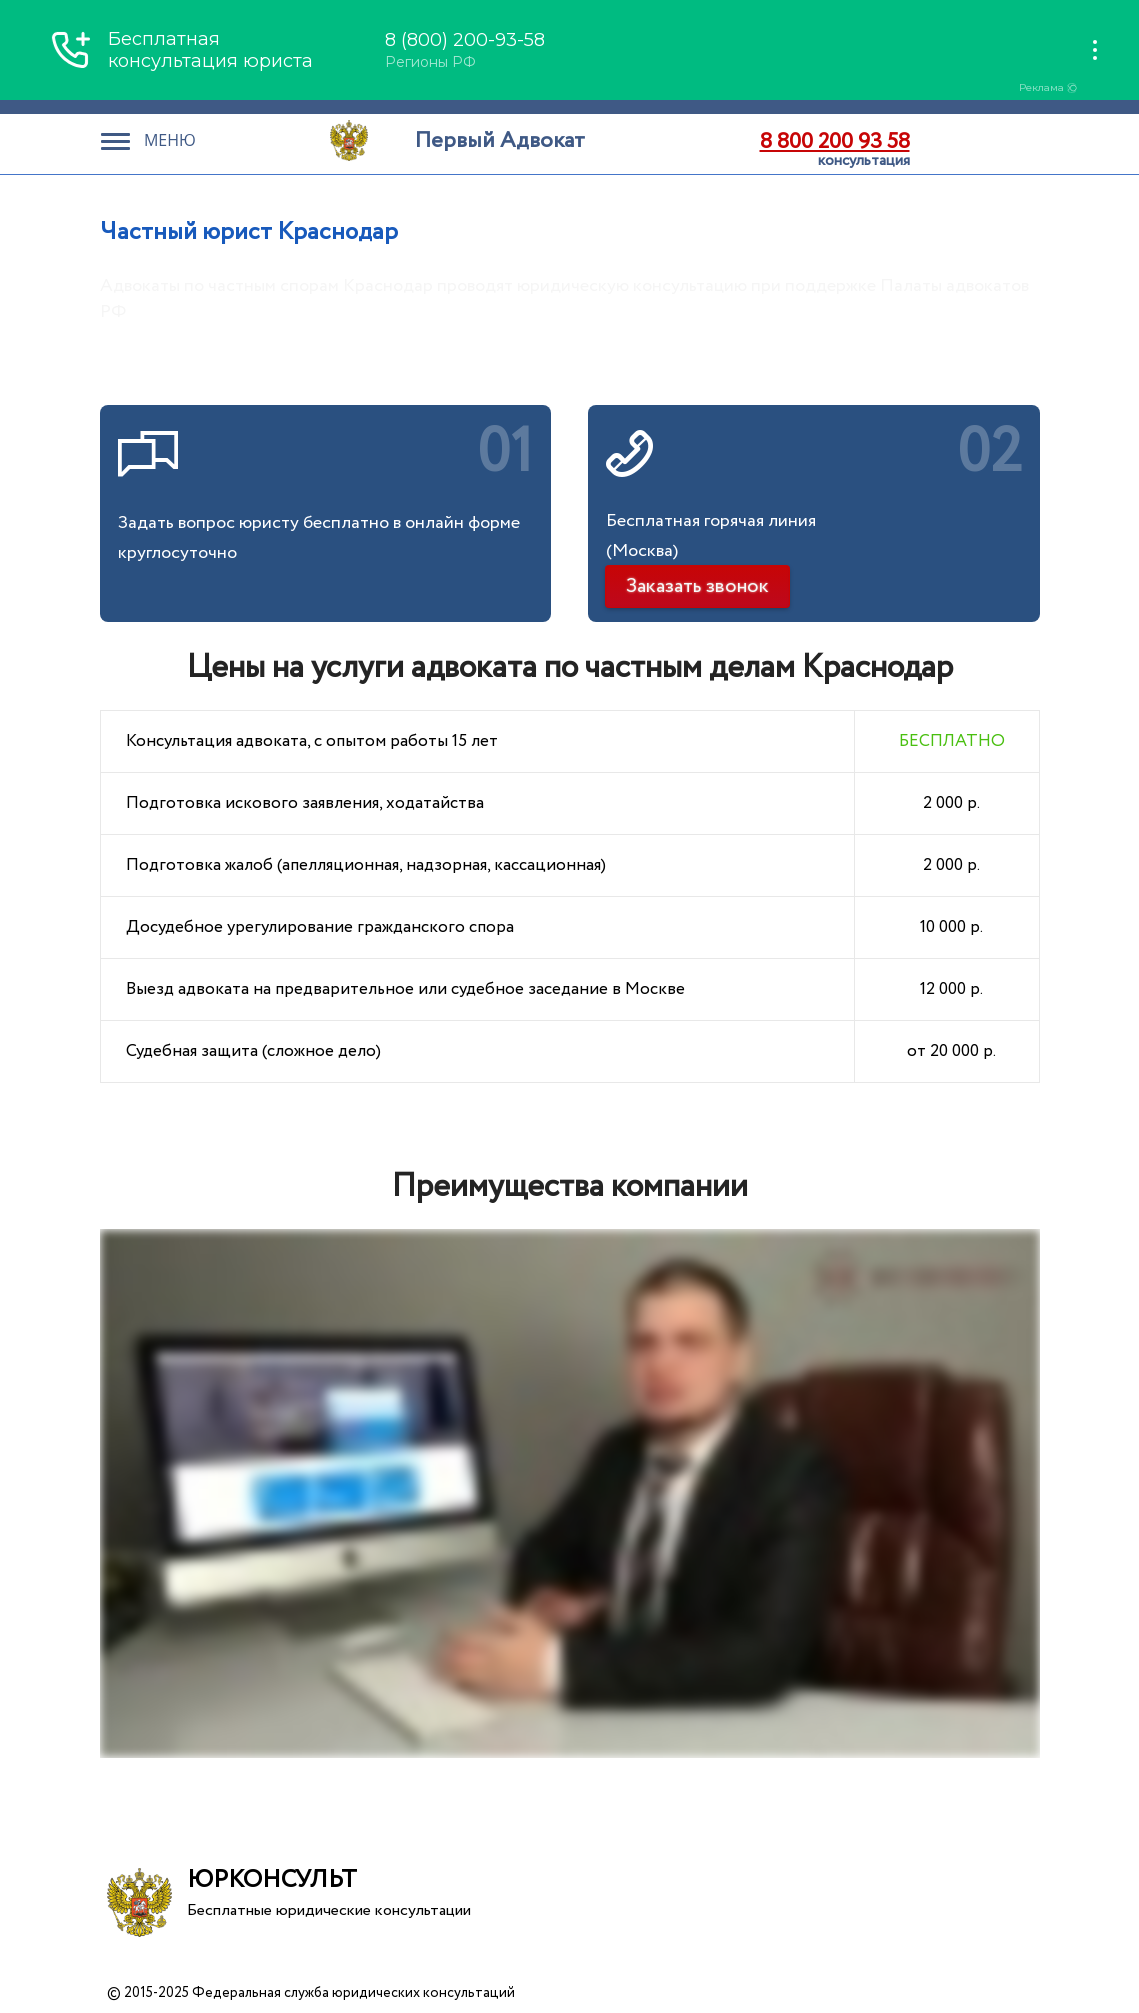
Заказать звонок (697, 586)
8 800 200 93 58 (835, 142)
